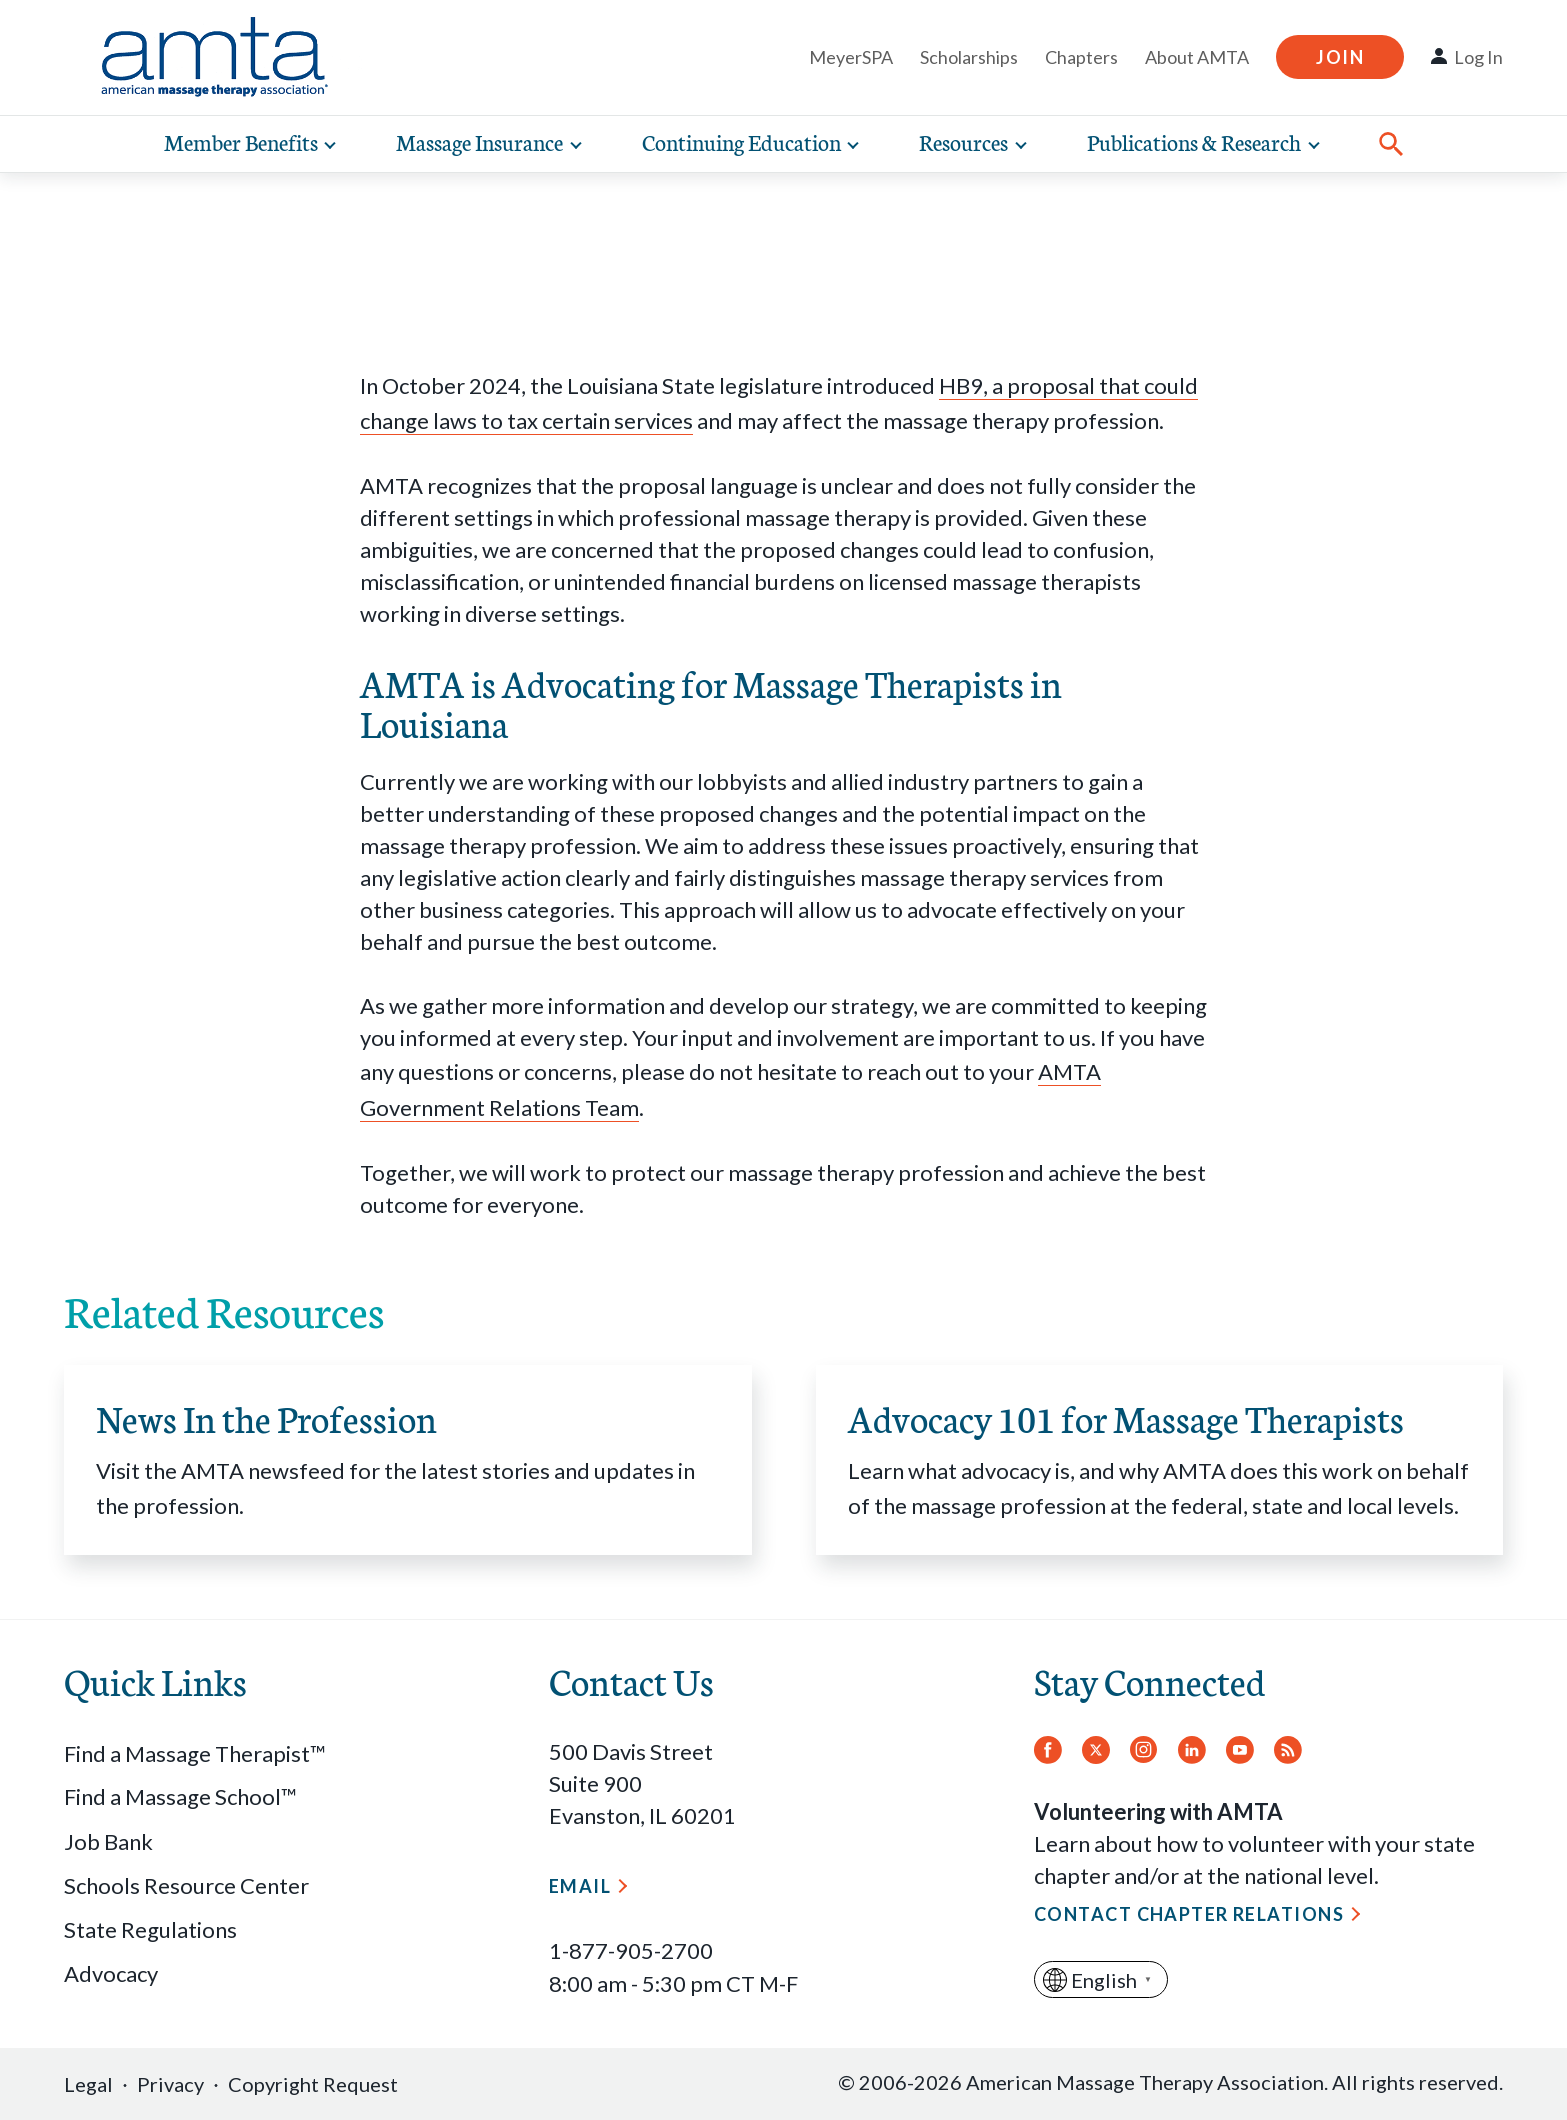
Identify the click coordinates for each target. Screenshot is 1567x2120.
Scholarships (969, 57)
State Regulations (150, 1929)
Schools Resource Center (186, 1885)
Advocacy (111, 1973)
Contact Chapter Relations (1189, 1914)
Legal (88, 2084)
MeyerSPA (851, 57)
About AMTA (1197, 57)
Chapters (1081, 57)
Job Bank (108, 1841)
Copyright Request (313, 2084)
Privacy (170, 2084)
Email (580, 1886)
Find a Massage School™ (180, 1796)
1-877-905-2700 (631, 1950)
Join (1340, 57)
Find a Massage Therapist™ (195, 1753)
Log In (1478, 57)
